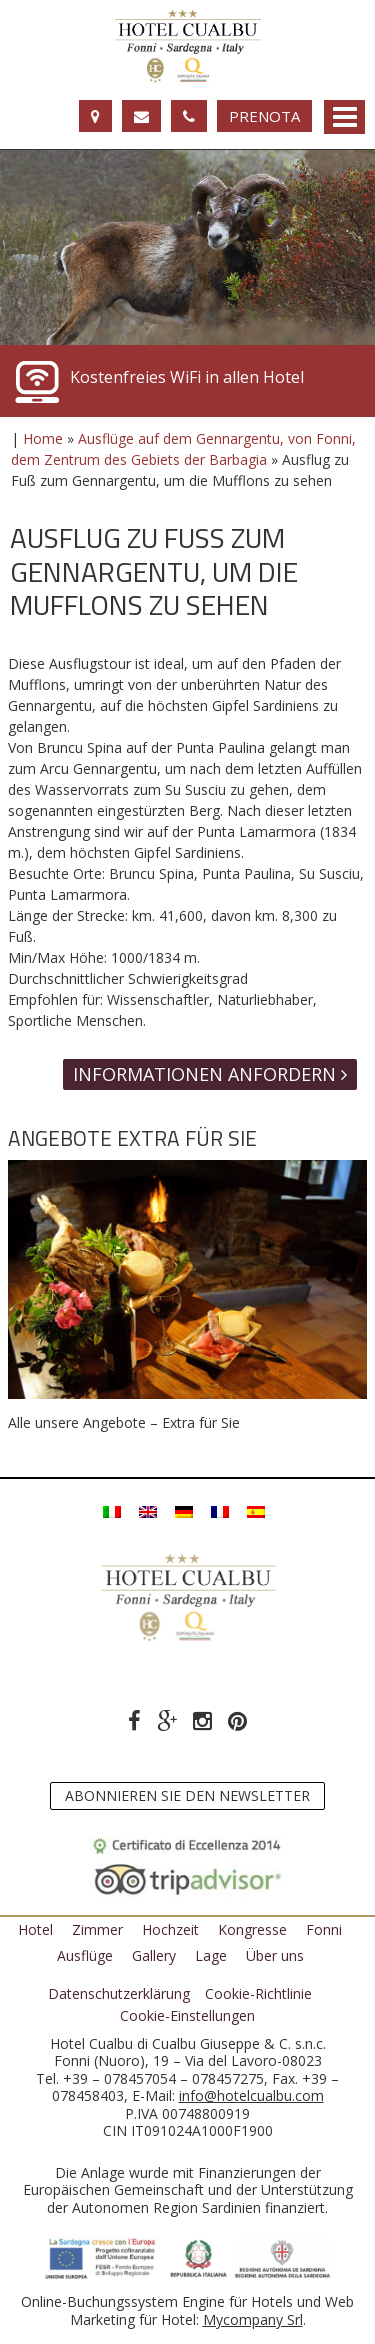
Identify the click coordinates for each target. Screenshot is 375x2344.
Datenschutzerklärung (119, 1994)
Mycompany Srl (253, 2319)
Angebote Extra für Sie (132, 1138)
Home (43, 438)
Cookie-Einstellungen (187, 2016)
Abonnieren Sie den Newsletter (187, 1795)
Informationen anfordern (210, 1074)
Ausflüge (85, 1955)
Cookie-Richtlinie (258, 1994)
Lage (211, 1955)
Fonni (324, 1929)
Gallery (154, 1955)
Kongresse (252, 1929)
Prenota (264, 116)
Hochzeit (170, 1929)
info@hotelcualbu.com (251, 2095)
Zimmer (97, 1929)
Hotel (35, 1929)
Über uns (275, 1955)
